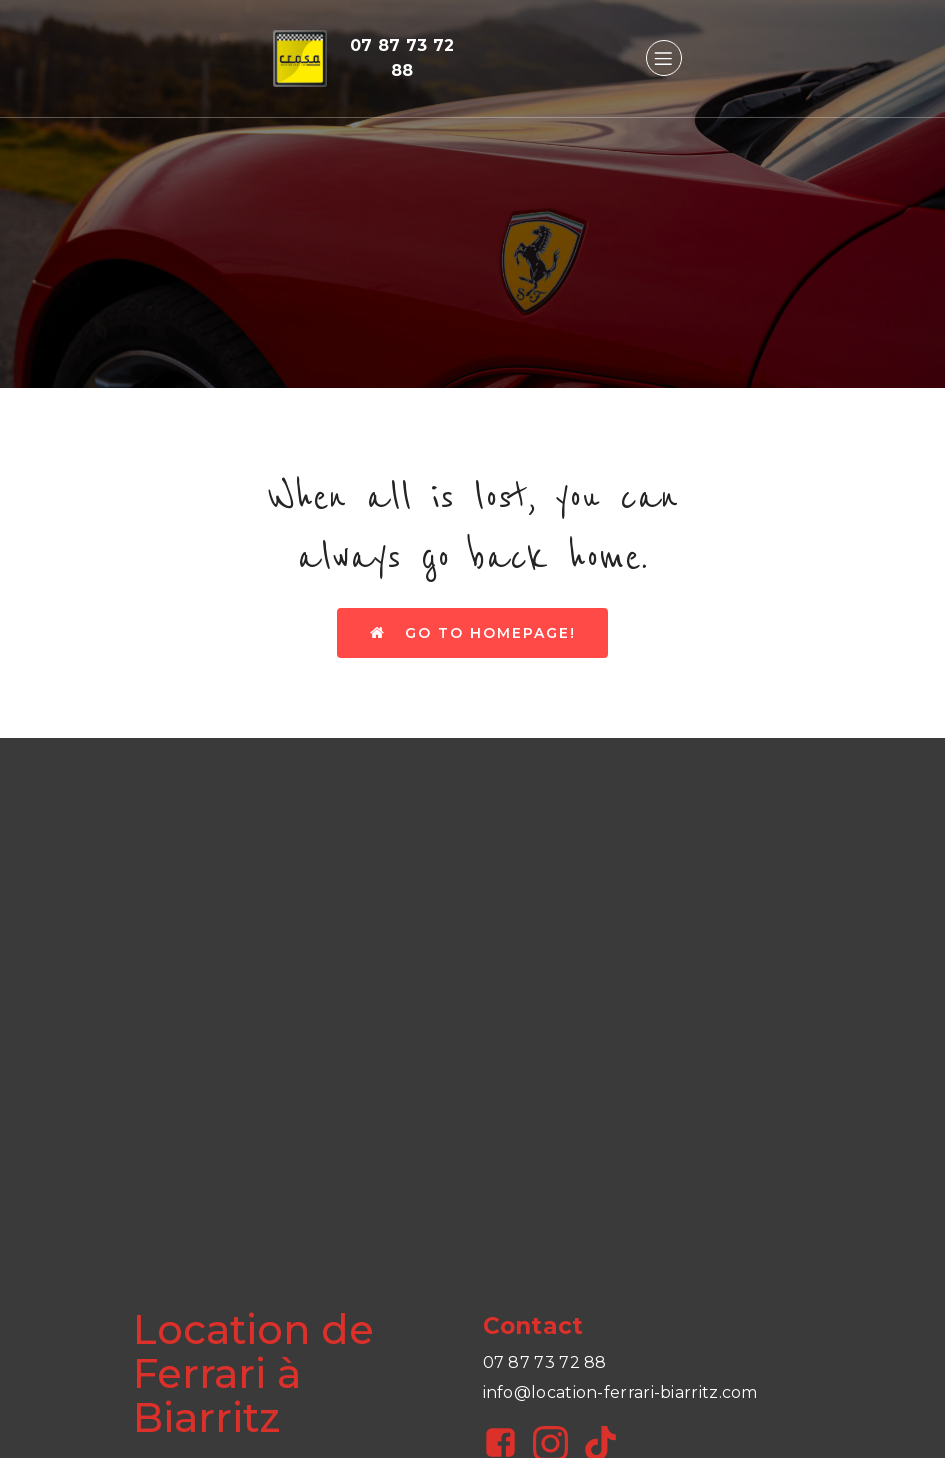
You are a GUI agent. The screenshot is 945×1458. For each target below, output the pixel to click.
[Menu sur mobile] (664, 58)
